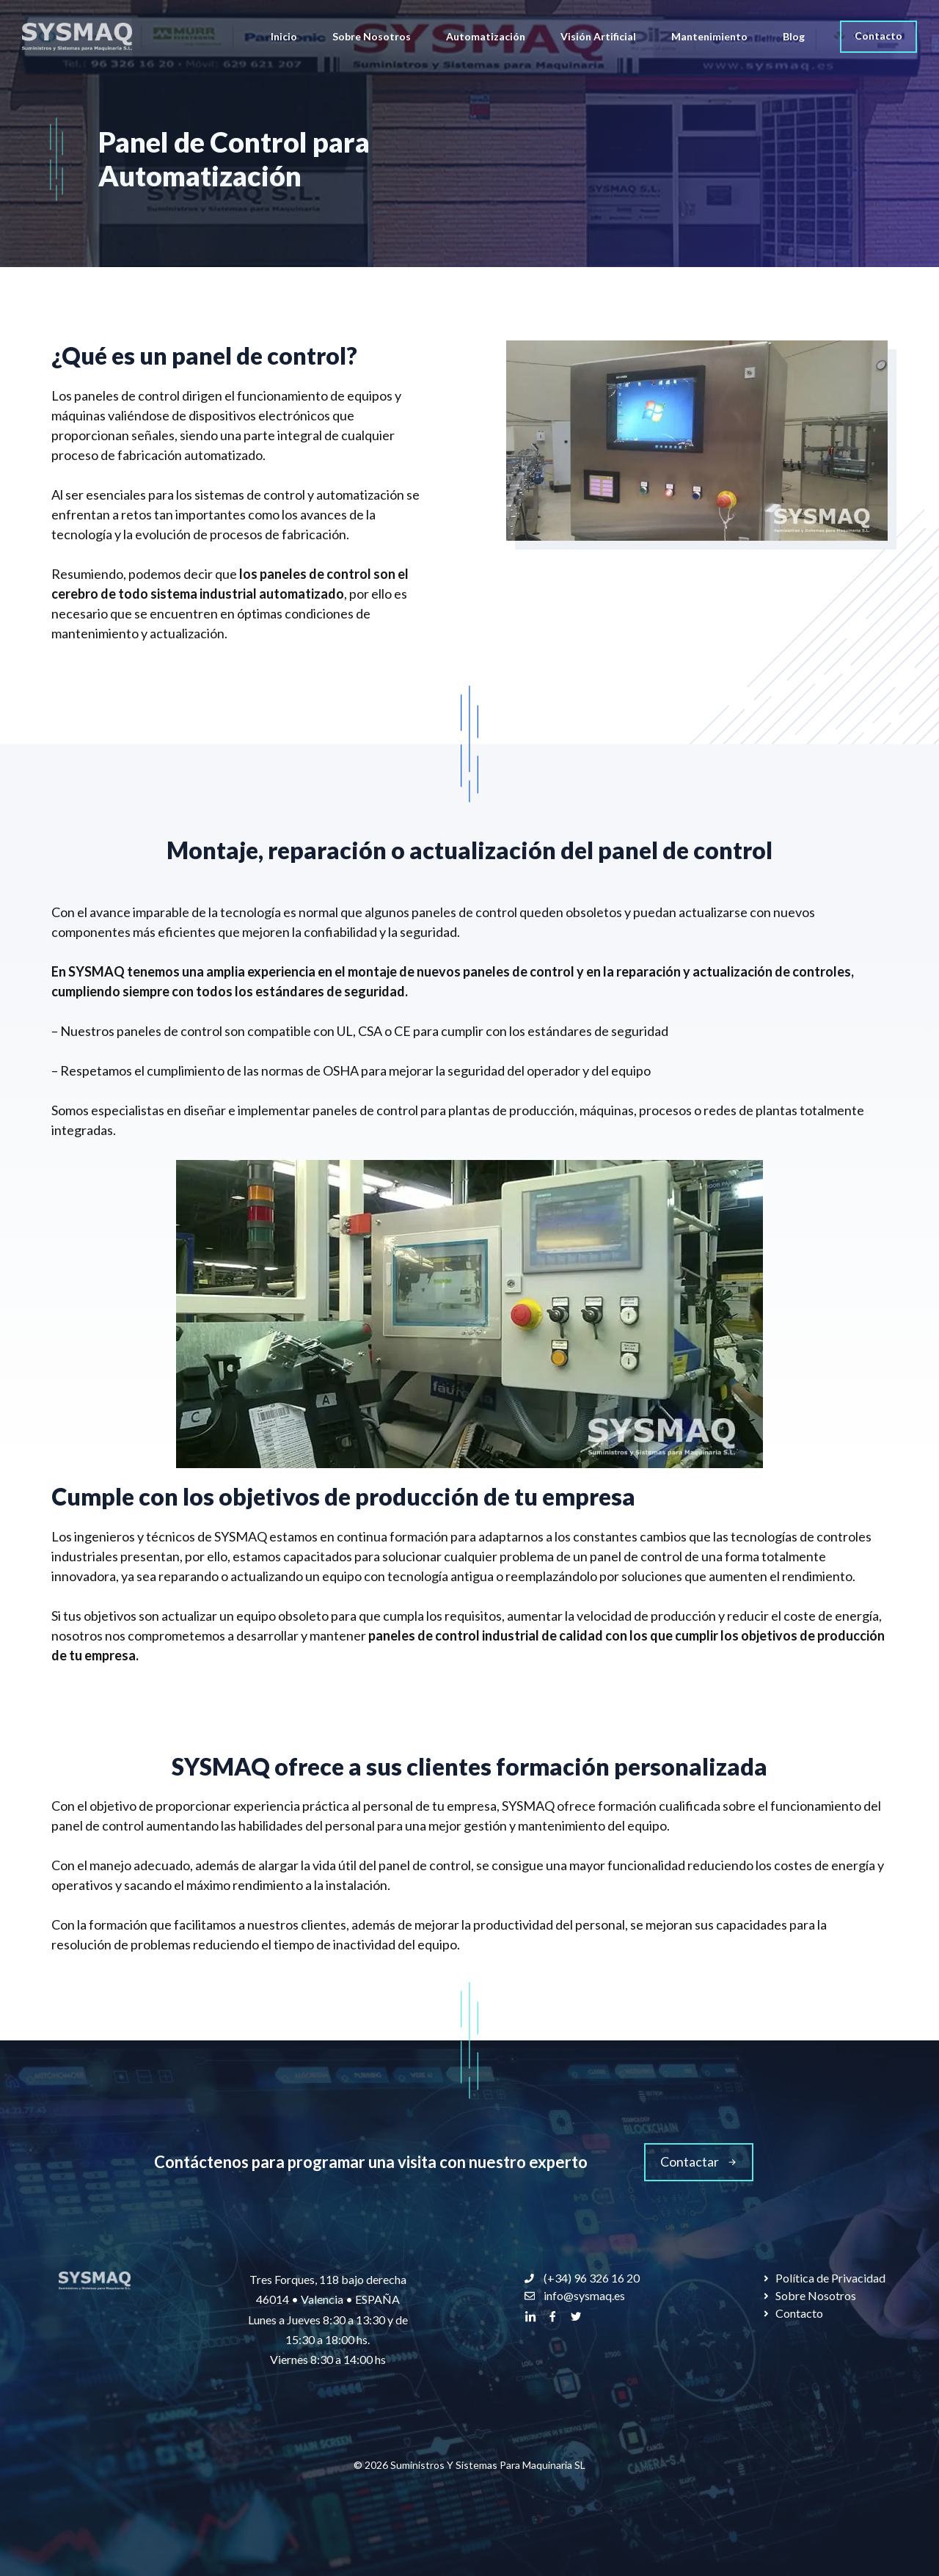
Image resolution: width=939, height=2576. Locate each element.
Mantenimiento (709, 36)
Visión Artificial (598, 36)
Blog (794, 36)
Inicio (284, 36)
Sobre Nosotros (371, 36)
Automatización (485, 36)
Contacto (878, 35)
